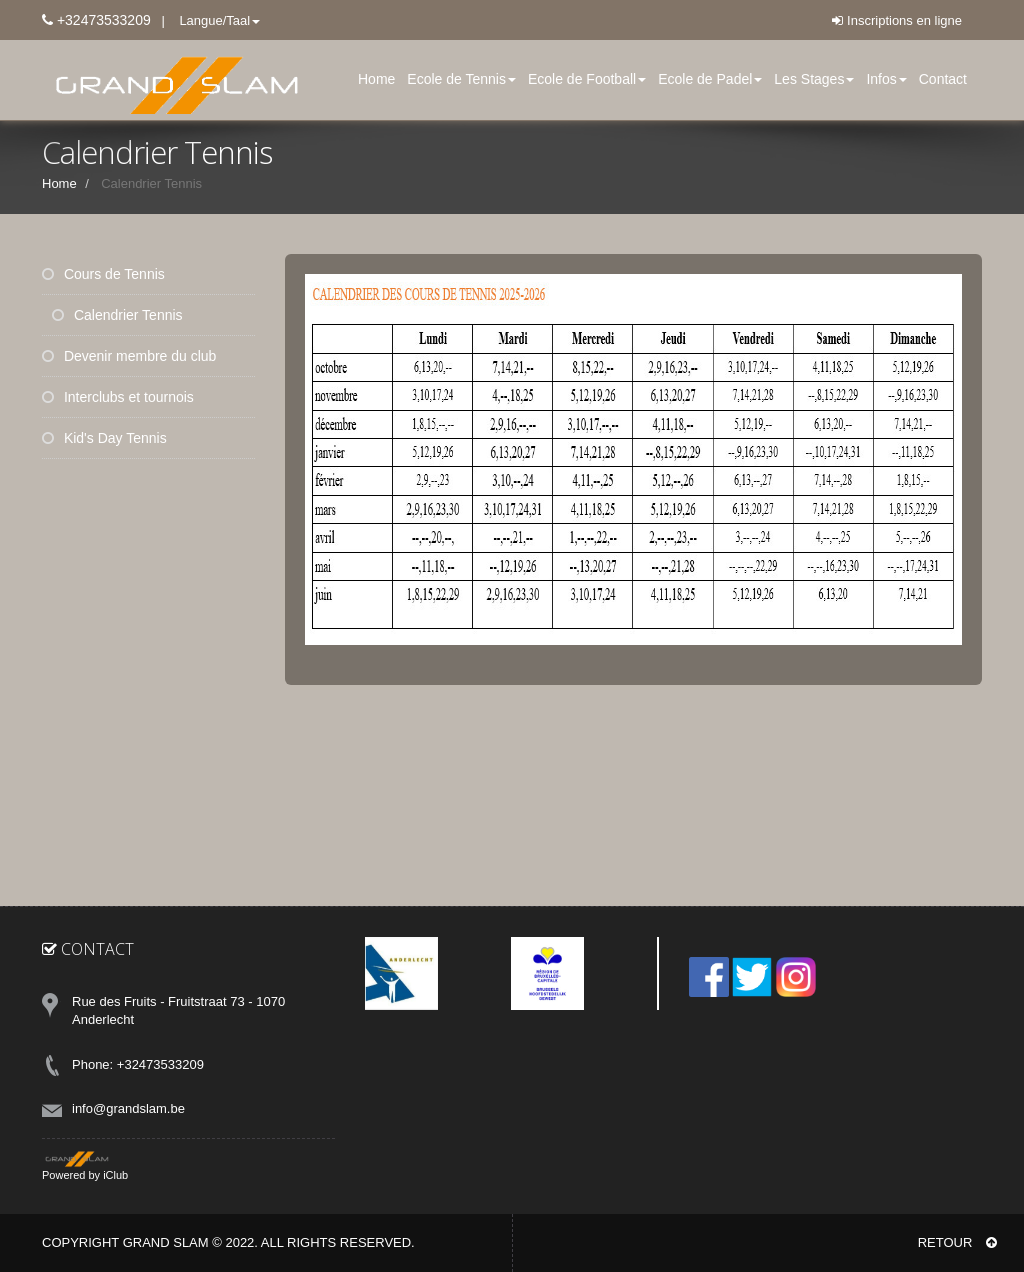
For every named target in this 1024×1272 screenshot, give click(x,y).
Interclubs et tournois (118, 397)
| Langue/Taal (206, 20)
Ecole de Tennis (461, 79)
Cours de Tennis (103, 274)
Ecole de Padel (710, 79)
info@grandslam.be (128, 1108)
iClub (115, 1175)
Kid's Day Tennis (104, 438)
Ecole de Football (587, 79)
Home (376, 79)
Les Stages (814, 79)
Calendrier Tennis (117, 315)
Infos (886, 79)
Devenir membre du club (129, 356)
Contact (943, 79)
